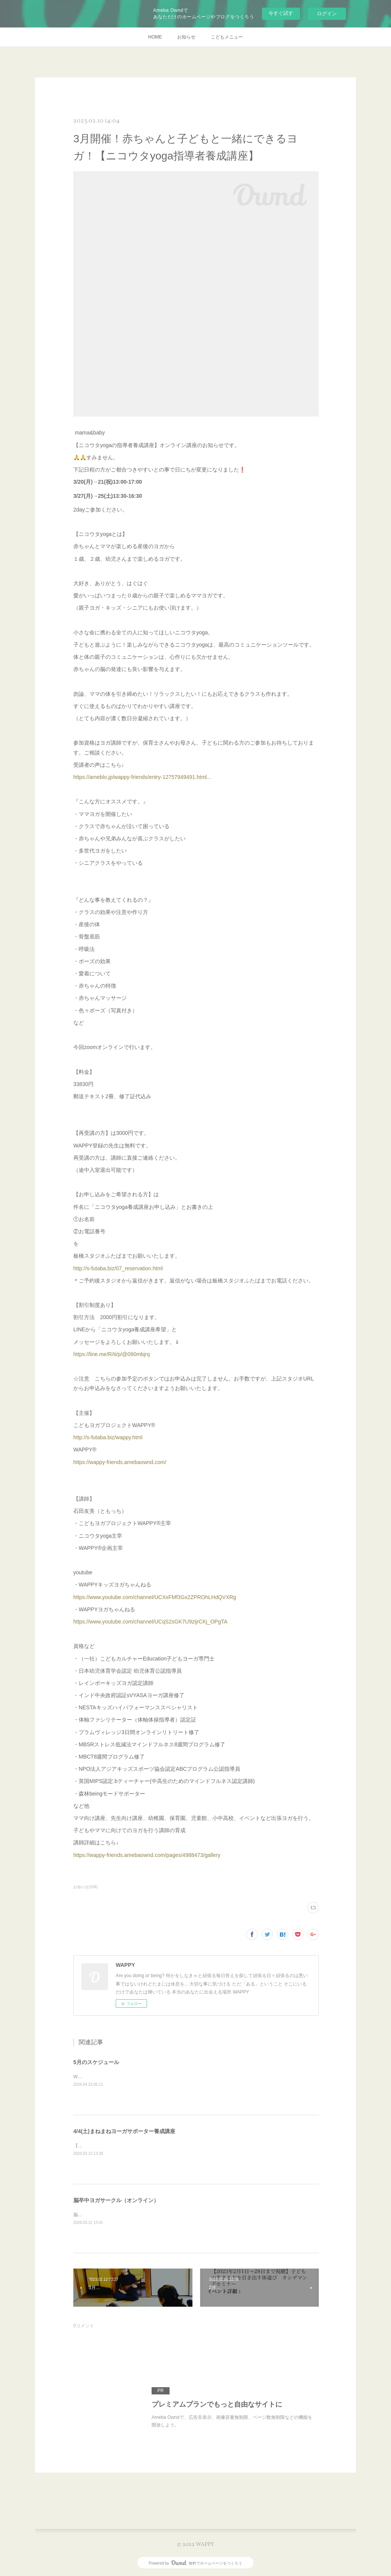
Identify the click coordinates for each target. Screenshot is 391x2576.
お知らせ (186, 37)
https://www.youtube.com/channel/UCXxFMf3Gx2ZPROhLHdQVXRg (154, 1597)
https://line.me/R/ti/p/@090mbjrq (111, 1354)
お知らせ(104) (85, 1887)
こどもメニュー (227, 37)
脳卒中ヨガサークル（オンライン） (116, 2200)
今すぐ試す (280, 13)
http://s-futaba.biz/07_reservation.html (118, 1268)
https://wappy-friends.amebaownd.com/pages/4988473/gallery (146, 1855)
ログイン (327, 13)
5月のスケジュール (96, 2062)
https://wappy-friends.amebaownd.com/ (119, 1462)
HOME (155, 37)
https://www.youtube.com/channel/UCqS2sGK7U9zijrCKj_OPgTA (150, 1622)
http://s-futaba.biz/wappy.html (107, 1437)
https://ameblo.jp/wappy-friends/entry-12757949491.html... (142, 777)
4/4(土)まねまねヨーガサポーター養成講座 (124, 2131)
